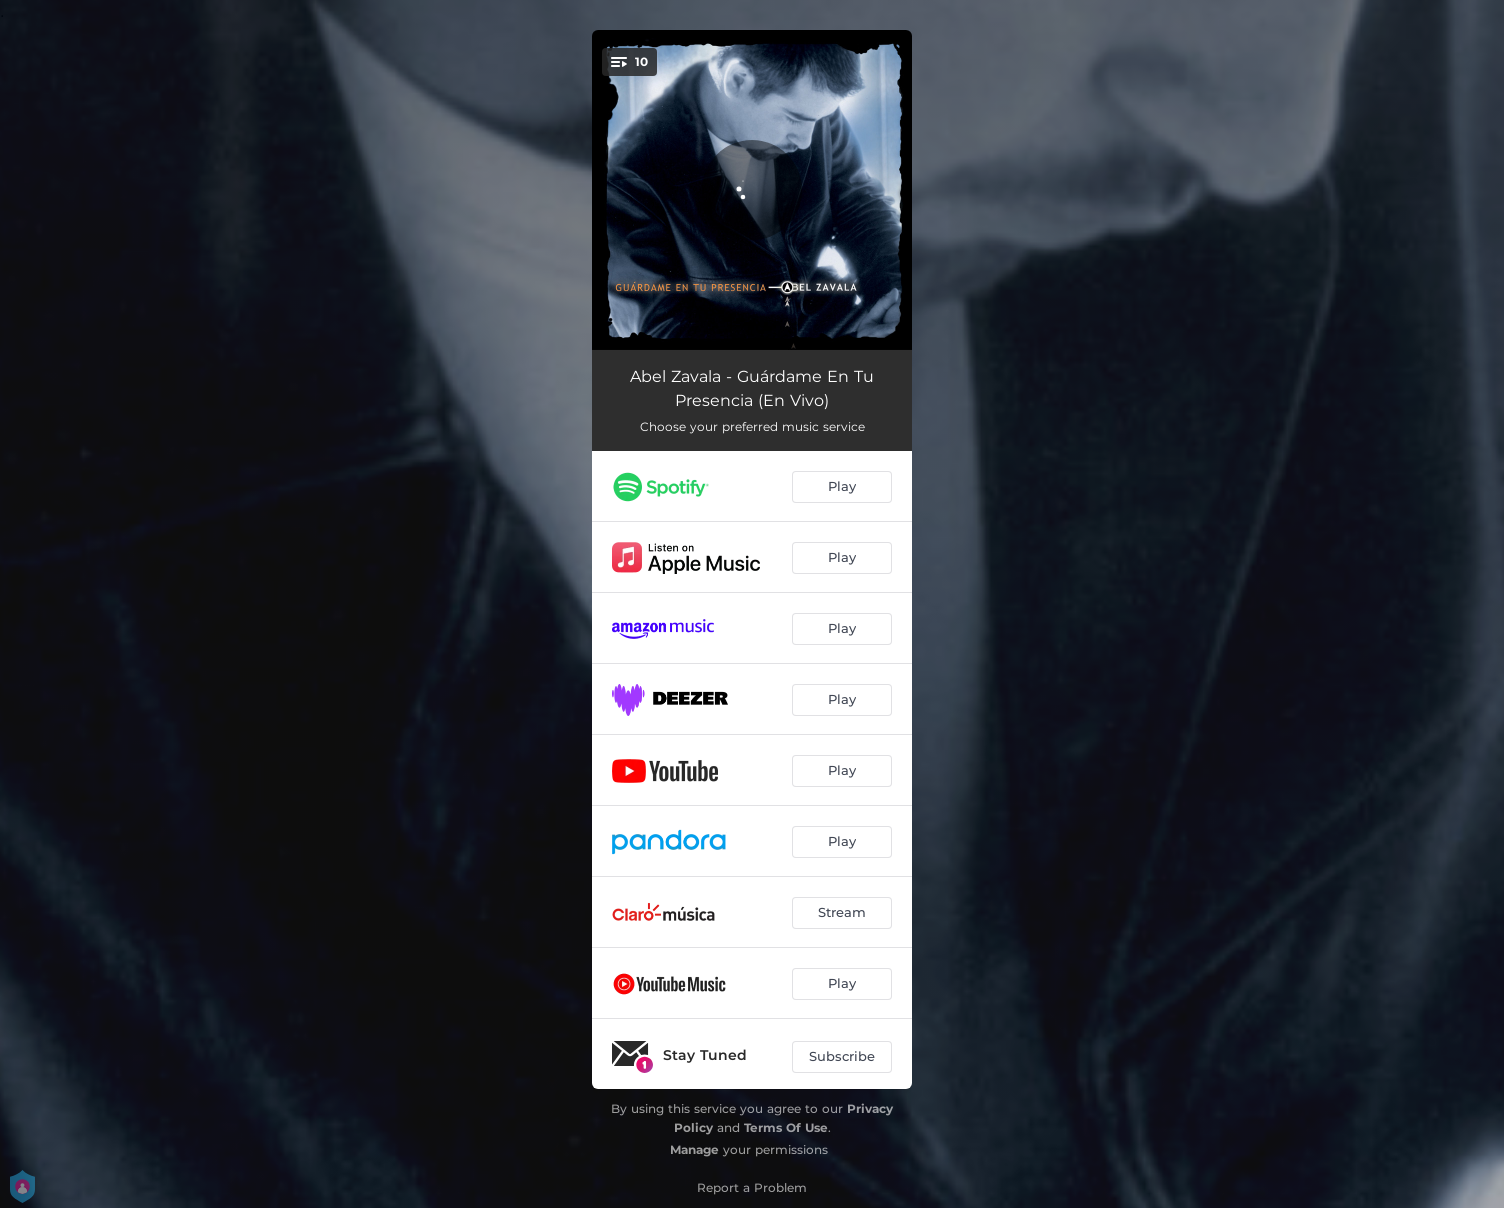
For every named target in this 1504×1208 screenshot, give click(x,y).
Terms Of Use (786, 1127)
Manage (694, 1149)
